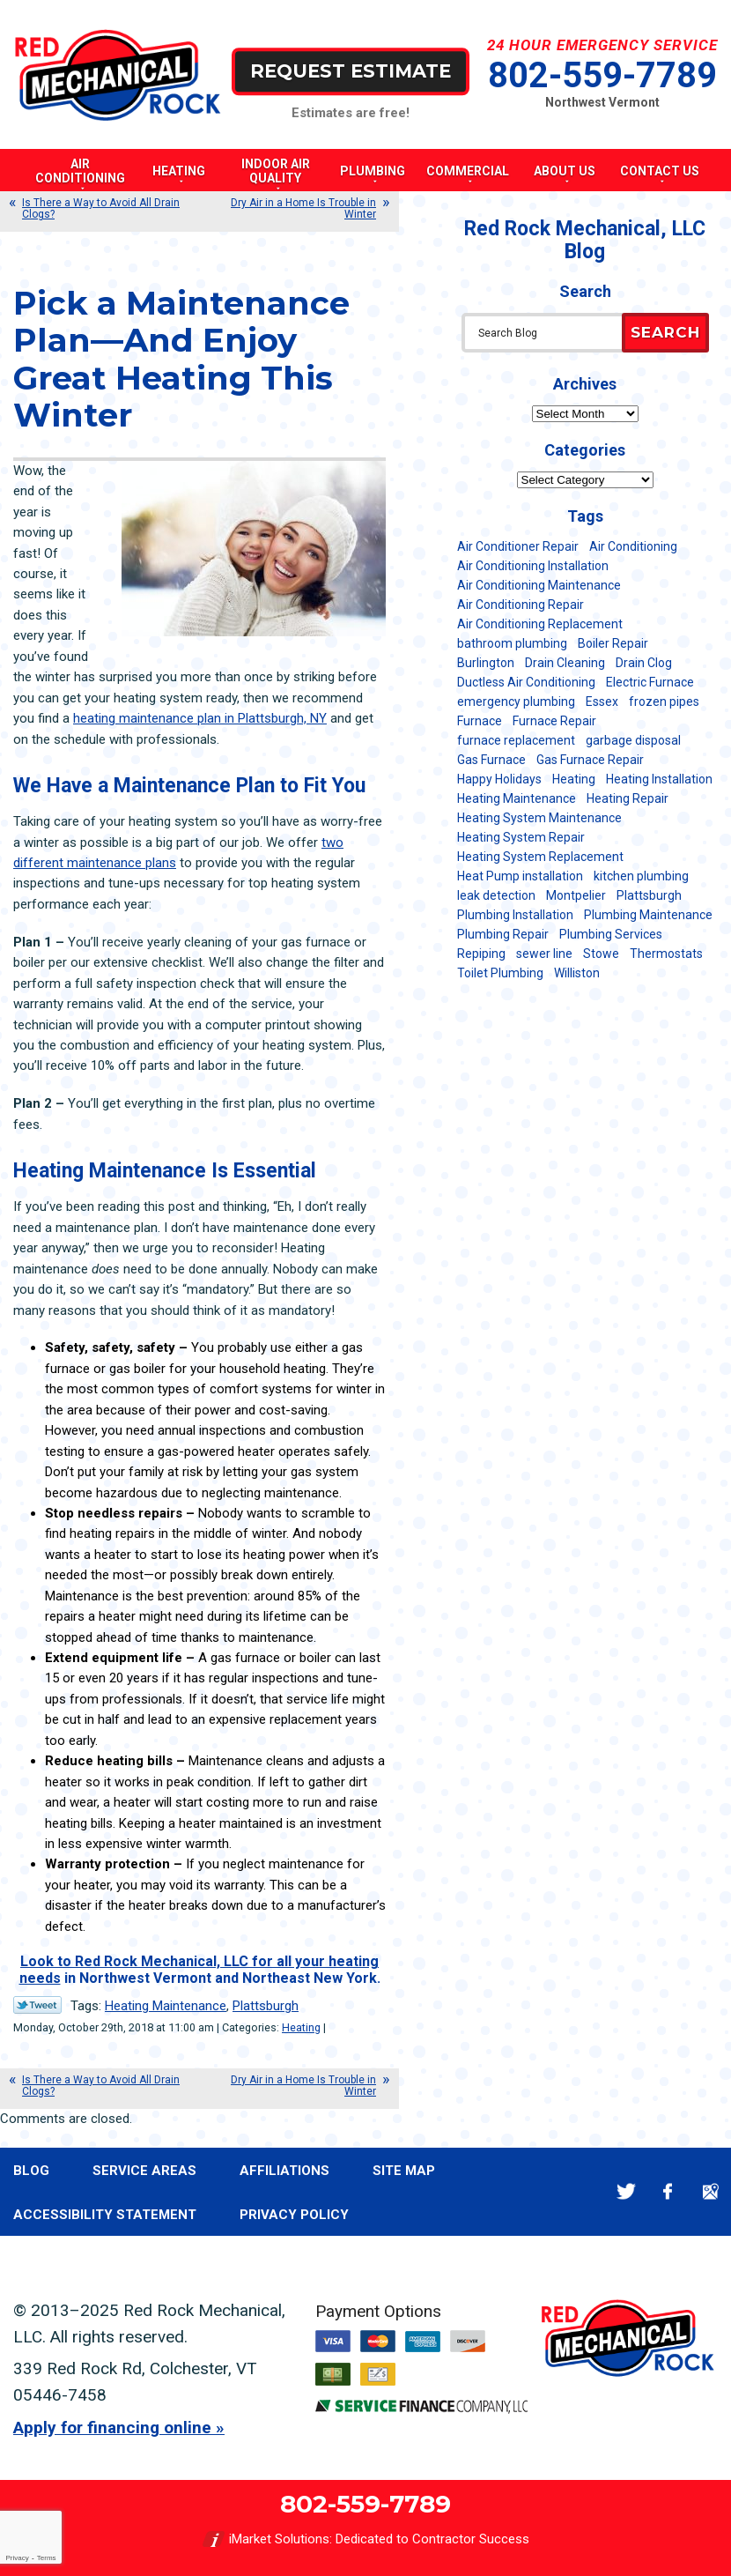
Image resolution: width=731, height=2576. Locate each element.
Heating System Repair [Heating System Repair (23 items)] (521, 837)
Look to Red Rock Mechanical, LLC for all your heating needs (199, 1969)
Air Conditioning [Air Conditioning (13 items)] (633, 546)
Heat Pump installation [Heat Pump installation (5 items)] (520, 876)
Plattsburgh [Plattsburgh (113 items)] (649, 895)
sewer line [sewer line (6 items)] (544, 954)
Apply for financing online (112, 2427)
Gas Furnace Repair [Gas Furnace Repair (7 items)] (590, 760)
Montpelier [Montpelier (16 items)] (576, 895)
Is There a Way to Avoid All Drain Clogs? (101, 208)
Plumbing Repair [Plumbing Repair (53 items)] (503, 934)
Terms (46, 2558)
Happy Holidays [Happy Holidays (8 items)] (499, 779)
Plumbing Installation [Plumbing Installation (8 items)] (515, 915)
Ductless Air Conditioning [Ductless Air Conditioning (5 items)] (526, 682)
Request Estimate (350, 71)
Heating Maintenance (165, 2006)
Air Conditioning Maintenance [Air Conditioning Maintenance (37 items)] (539, 585)
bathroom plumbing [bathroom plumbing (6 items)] (512, 643)
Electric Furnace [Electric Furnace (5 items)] (650, 682)
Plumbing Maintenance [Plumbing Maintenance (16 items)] (648, 915)
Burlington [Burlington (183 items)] (485, 663)
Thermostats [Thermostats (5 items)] (666, 954)
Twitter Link (37, 2005)
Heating (301, 2027)
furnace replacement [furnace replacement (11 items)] (516, 740)
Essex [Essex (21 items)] (602, 701)
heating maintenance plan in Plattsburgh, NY (200, 718)
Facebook (668, 2192)
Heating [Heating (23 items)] (573, 779)
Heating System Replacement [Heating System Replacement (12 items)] (540, 857)
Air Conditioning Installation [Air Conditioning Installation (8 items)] (533, 566)
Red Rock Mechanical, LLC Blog (584, 240)
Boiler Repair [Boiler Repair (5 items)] (613, 643)
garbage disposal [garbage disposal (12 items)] (633, 740)
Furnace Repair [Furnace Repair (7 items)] (554, 721)
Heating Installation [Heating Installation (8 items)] (659, 779)
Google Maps (710, 2192)
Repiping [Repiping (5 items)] (481, 954)
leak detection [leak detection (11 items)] (496, 895)
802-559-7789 (602, 75)
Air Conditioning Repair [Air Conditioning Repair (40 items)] (520, 605)
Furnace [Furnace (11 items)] (479, 721)
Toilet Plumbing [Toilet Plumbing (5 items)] (500, 973)
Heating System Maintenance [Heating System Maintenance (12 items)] (539, 818)
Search (665, 332)
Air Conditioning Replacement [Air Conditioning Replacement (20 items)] (540, 624)
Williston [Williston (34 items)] (577, 973)
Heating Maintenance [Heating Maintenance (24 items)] (516, 798)
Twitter (625, 2192)
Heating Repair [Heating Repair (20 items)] (627, 798)
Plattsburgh (266, 2006)
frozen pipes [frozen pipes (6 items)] (664, 701)
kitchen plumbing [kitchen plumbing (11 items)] (641, 876)
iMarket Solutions (279, 2539)
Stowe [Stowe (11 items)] (601, 954)
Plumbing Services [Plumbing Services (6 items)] (610, 934)
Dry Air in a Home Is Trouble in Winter (303, 208)
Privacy (16, 2558)
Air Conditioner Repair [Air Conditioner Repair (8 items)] (518, 546)
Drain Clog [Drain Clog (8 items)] (644, 663)
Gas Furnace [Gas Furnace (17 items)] (491, 760)
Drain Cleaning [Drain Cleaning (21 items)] (565, 663)
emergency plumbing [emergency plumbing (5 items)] (516, 701)
